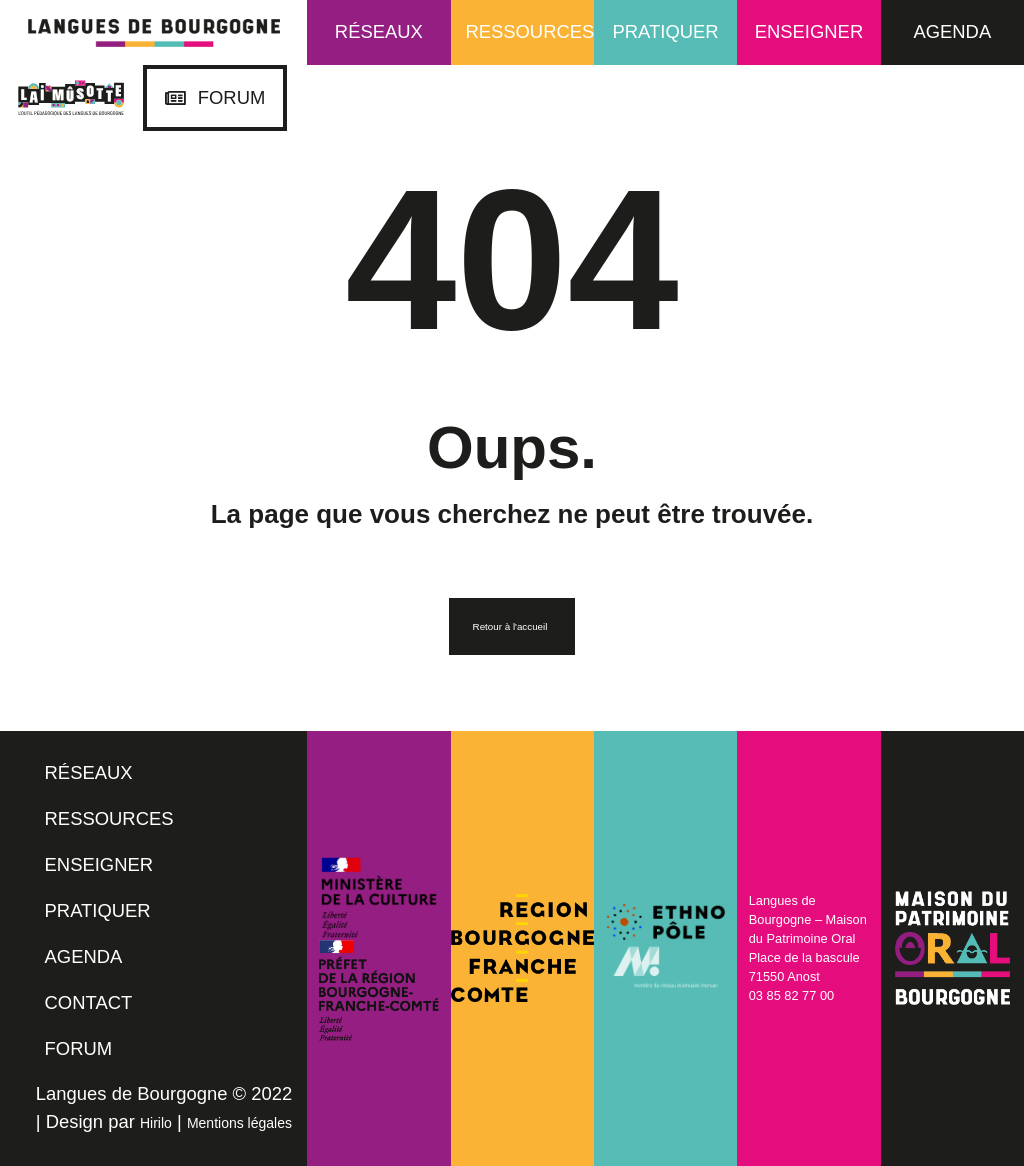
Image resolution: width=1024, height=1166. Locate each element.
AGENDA (84, 956)
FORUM (79, 1048)
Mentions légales (239, 1123)
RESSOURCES (109, 818)
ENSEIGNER (99, 864)
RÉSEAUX (89, 772)
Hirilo (156, 1123)
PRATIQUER (98, 910)
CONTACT (89, 1002)
